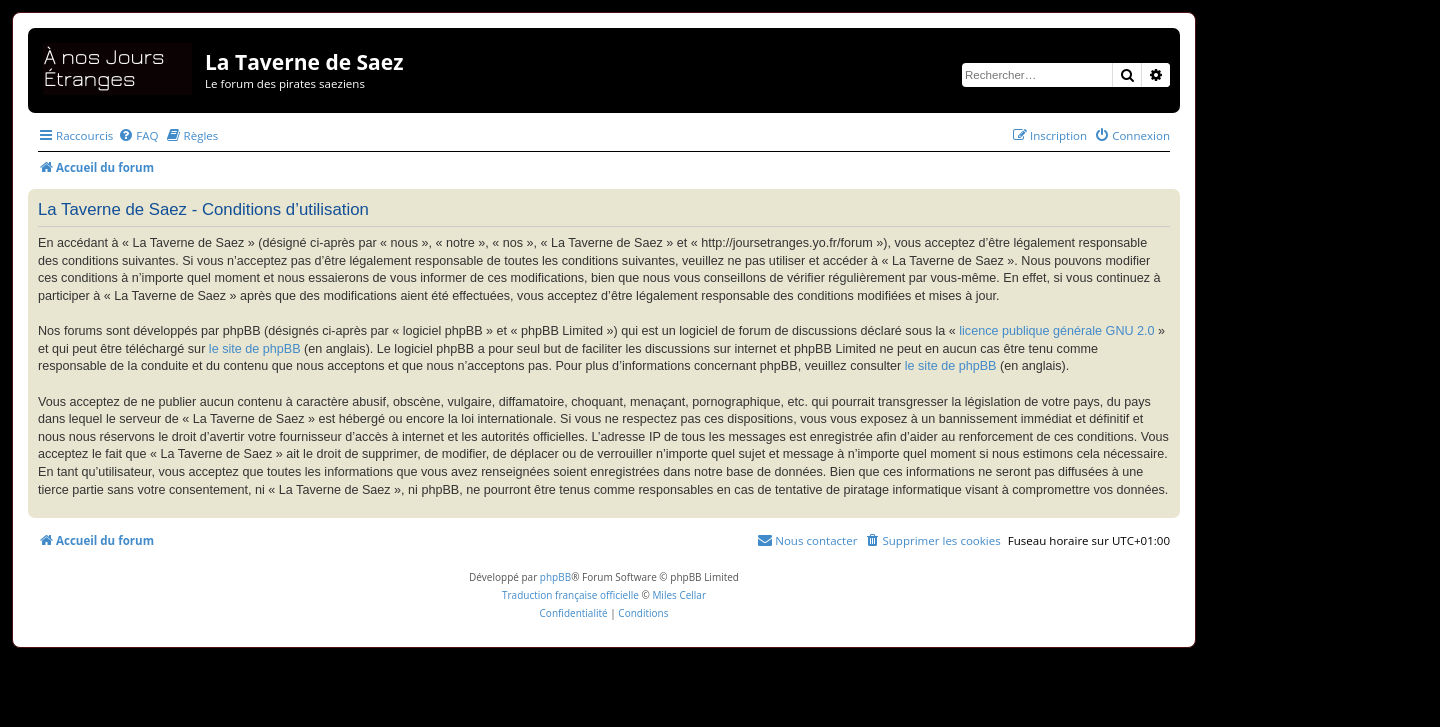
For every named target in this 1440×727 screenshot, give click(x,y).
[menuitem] (138, 135)
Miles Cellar (679, 595)
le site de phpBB (255, 349)
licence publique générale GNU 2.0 (1056, 331)
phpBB (555, 577)
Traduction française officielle (570, 595)
